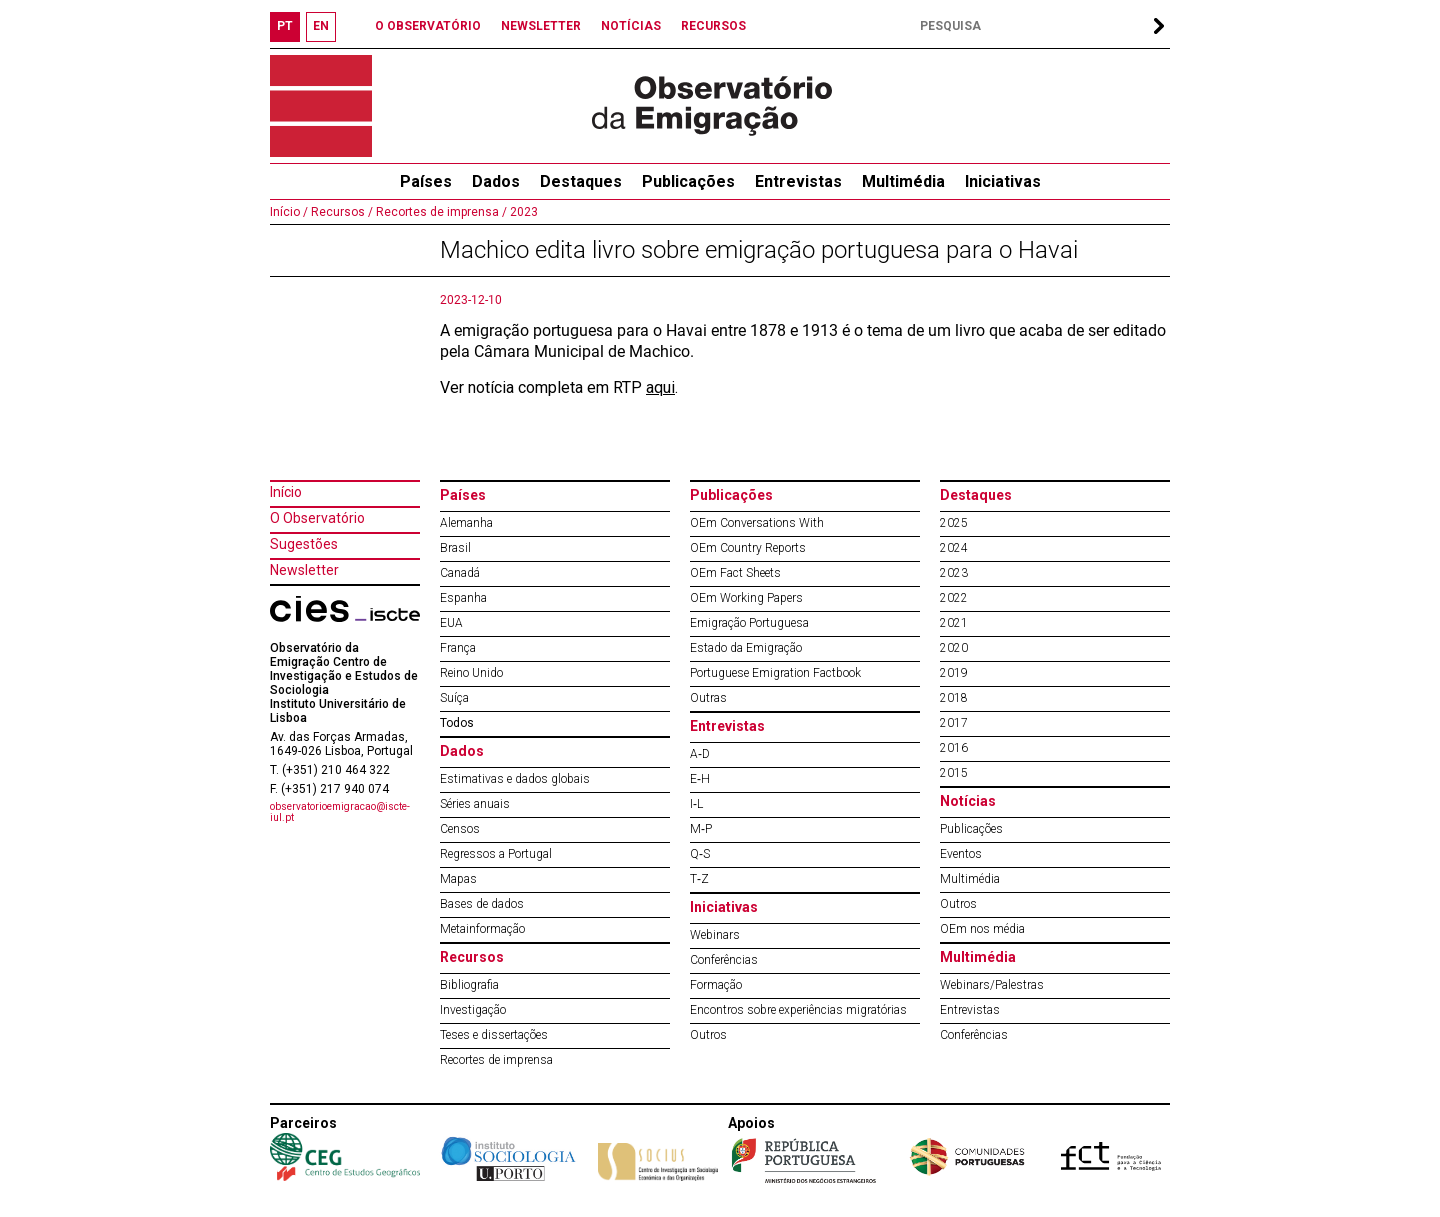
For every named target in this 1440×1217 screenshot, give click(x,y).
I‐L (696, 804)
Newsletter (304, 570)
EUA (451, 623)
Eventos (961, 854)
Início (286, 492)
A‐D (700, 754)
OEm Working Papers (746, 598)
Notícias (968, 801)
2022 (954, 598)
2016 (954, 748)
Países (463, 495)
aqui (660, 387)
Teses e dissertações (494, 1035)
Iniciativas (1003, 181)
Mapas (458, 879)
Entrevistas (798, 181)
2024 (954, 548)
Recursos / (340, 212)
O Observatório (317, 518)
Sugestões (304, 544)
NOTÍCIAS (631, 26)
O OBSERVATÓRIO (428, 26)
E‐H (700, 779)
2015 (954, 773)
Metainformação (482, 929)
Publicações (688, 181)
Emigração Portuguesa (749, 623)
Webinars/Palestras (992, 985)
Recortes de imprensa (496, 1060)
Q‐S (700, 854)
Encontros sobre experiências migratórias (798, 1010)
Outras (708, 698)
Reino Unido (471, 673)
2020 (954, 648)
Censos (460, 829)
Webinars (715, 935)
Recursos (472, 957)
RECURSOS (713, 26)
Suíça (454, 698)
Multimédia (903, 181)
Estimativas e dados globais (515, 779)
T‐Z (699, 879)
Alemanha (466, 523)
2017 (954, 723)
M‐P (701, 829)
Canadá (460, 573)
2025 (954, 523)
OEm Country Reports (748, 548)
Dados (496, 181)
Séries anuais (475, 804)
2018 (954, 698)
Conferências (724, 960)
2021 (954, 623)
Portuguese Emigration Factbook (775, 673)
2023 (522, 212)
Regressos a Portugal (496, 854)
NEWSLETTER (541, 26)
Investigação (473, 1010)
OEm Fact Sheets (735, 573)
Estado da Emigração (746, 648)
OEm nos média (982, 929)
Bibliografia (469, 985)
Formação (716, 985)
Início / (289, 212)
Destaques (581, 181)
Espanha (463, 598)
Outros (708, 1035)
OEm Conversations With (757, 523)
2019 (954, 673)
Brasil (455, 548)
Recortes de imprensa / (440, 212)
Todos (457, 723)
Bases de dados (482, 904)
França (458, 648)
